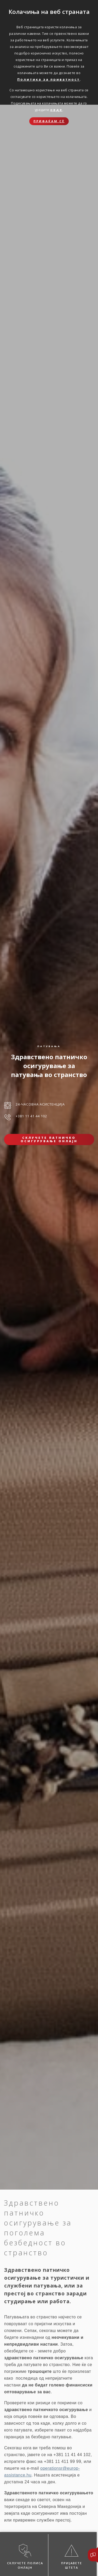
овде (56, 109)
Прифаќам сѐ (49, 121)
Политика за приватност (48, 79)
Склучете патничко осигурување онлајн (49, 1139)
